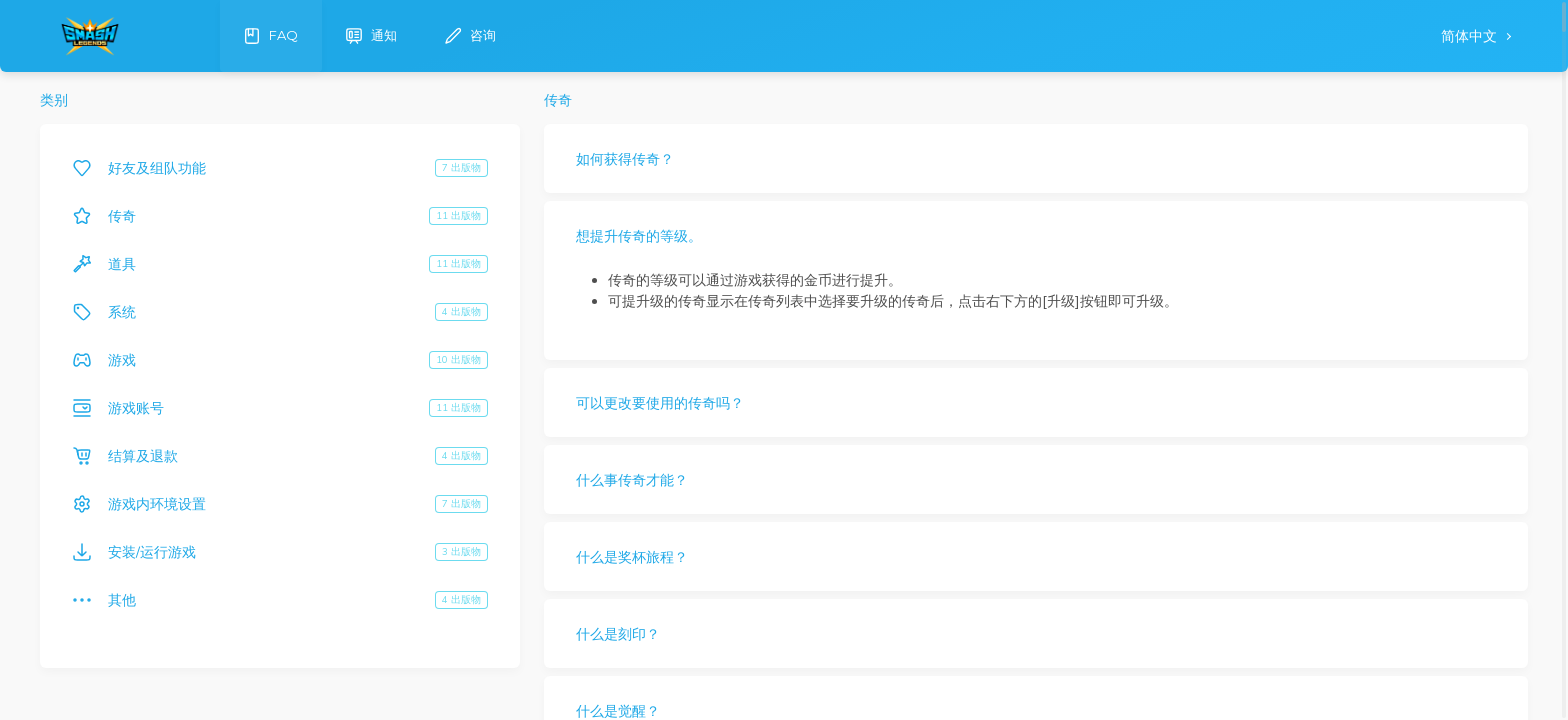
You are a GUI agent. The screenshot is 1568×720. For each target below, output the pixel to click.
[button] (1036, 158)
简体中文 (1471, 36)
